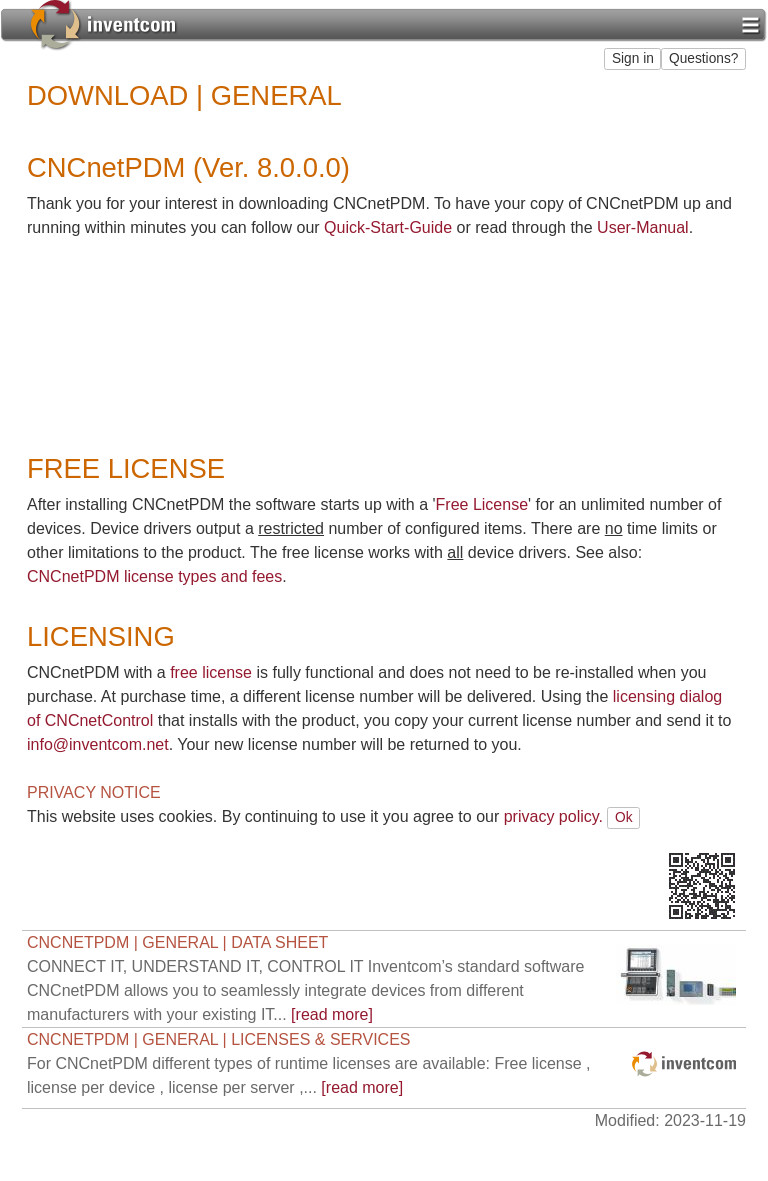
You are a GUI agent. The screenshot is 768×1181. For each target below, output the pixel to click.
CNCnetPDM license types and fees (154, 576)
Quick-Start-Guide (388, 227)
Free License (482, 504)
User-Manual (643, 227)
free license (211, 672)
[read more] (305, 990)
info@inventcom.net (98, 744)
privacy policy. (553, 816)
